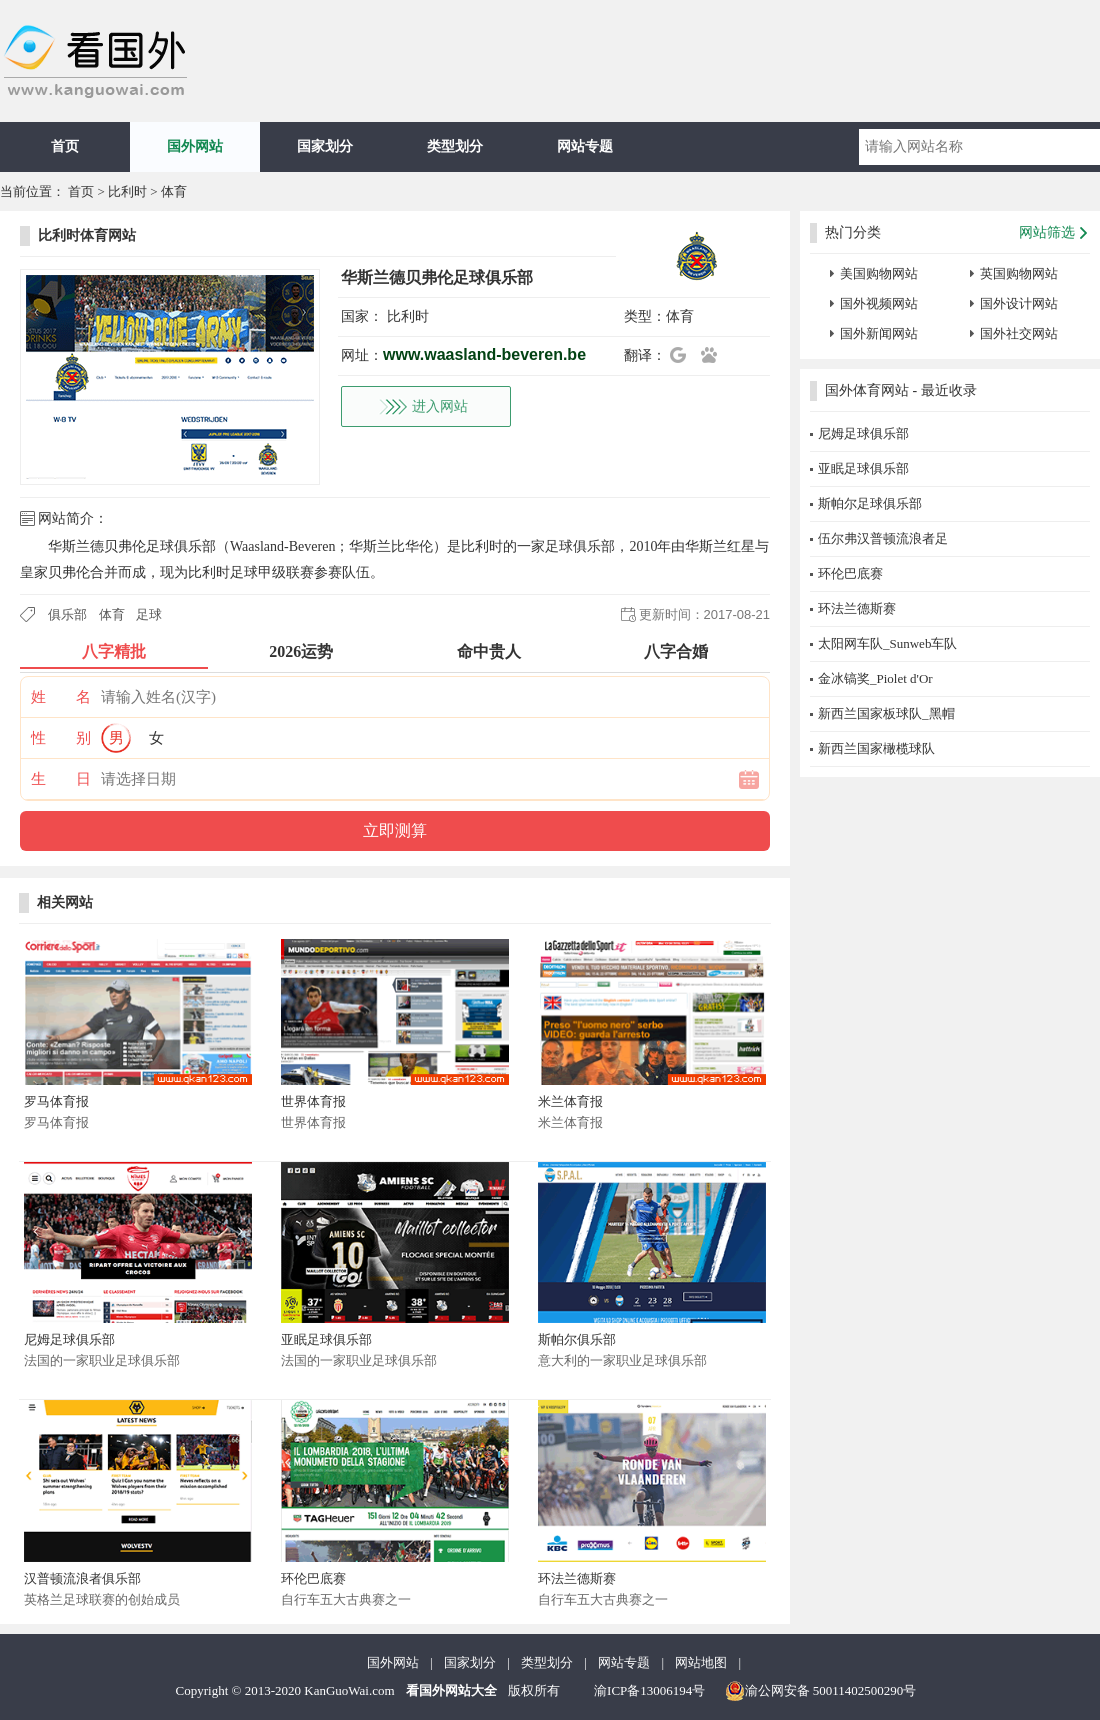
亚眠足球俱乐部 (326, 1339)
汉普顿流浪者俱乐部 (82, 1578)
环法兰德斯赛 (577, 1578)
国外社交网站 (1019, 333)
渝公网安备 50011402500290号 (821, 1691)
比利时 (127, 191)
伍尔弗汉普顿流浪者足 (883, 538)
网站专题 (585, 146)
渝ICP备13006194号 (649, 1690)
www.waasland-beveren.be (484, 354)
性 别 (61, 738)
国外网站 (195, 146)
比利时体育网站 (87, 235)
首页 (65, 146)
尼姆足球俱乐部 (69, 1339)
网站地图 (701, 1662)
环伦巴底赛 (313, 1578)
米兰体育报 (570, 1101)
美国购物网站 (879, 273)
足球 (149, 614)
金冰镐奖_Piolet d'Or (875, 678)
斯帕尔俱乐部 (577, 1339)
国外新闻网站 (879, 333)
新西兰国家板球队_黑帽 (886, 713)
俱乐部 (67, 614)
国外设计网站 (1019, 303)
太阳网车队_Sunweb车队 (887, 643)
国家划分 (325, 146)
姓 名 (61, 697)
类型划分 (455, 146)
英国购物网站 (1019, 273)
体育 (174, 191)
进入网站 (440, 406)
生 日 (61, 779)
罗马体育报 (56, 1101)
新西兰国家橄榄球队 (876, 748)
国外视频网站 (879, 303)
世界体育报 (313, 1101)
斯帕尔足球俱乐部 (870, 503)
